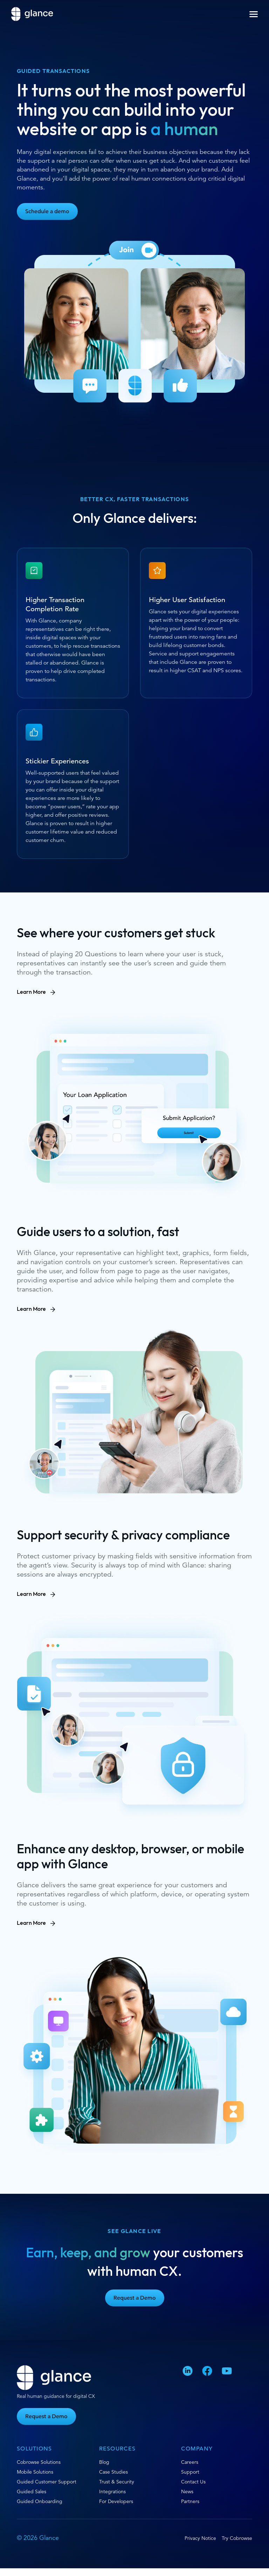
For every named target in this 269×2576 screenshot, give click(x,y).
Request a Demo (134, 2297)
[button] (253, 14)
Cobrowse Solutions (39, 2462)
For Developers (116, 2501)
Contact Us (193, 2482)
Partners (190, 2501)
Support (190, 2472)
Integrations (112, 2491)
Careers (189, 2462)
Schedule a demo (47, 211)
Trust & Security (116, 2482)
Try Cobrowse (237, 2538)
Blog (104, 2462)
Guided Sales (31, 2491)
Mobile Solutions (35, 2472)
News (187, 2491)
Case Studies (113, 2472)
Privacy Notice (200, 2538)
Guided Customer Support (46, 2482)
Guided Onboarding (39, 2501)
